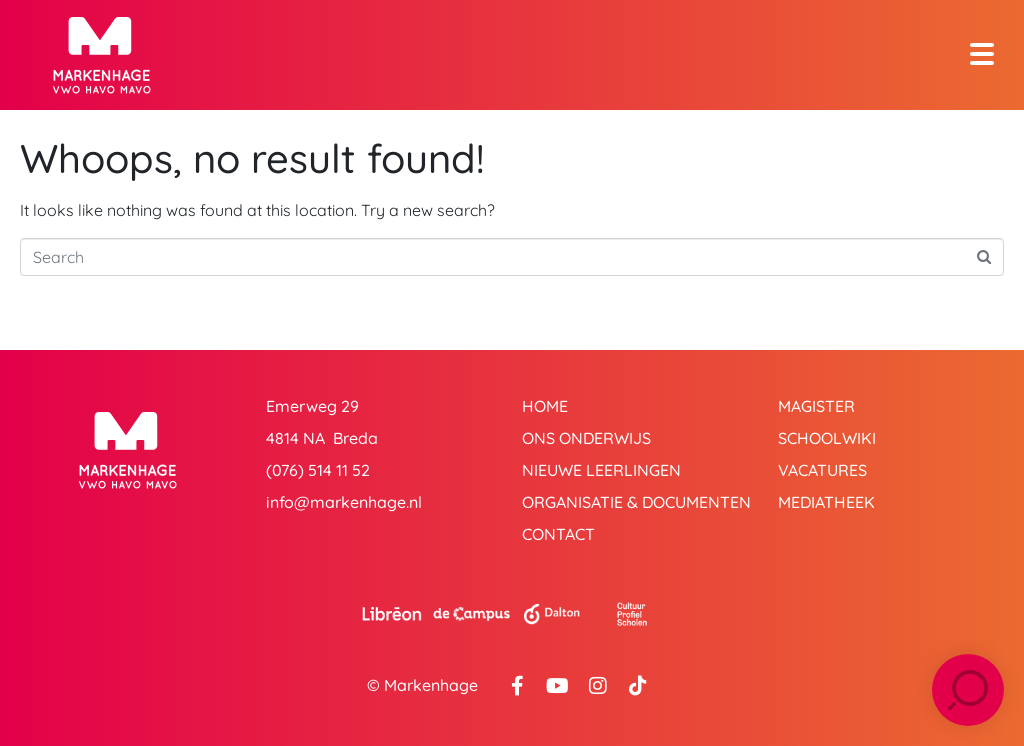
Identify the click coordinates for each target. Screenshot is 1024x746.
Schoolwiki (827, 438)
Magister (816, 406)
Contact (558, 534)
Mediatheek (826, 502)
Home (545, 406)
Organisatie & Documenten (636, 502)
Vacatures (822, 470)
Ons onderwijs (586, 438)
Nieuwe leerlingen (601, 470)
